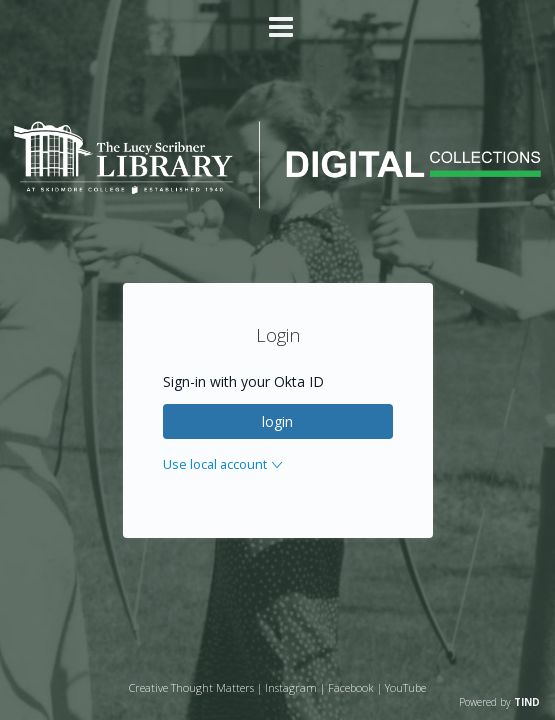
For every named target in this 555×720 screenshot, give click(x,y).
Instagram (291, 687)
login (277, 421)
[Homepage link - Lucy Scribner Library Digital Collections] (277, 203)
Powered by (499, 702)
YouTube (405, 687)
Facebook (351, 687)
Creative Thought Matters (191, 687)
